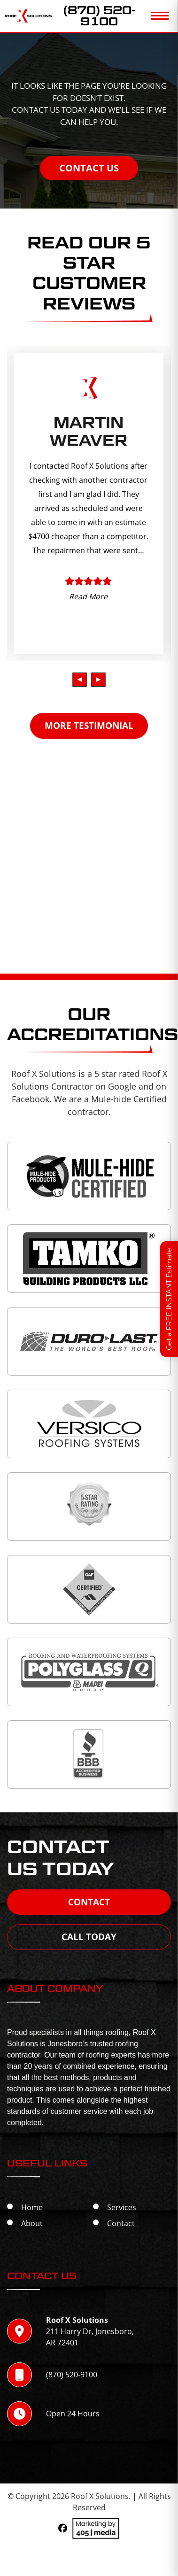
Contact (89, 1902)
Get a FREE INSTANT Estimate (169, 1299)
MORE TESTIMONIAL (89, 725)
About (32, 2223)
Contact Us (89, 168)
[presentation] (80, 680)
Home (32, 2207)
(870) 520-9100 (99, 16)
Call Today (89, 1937)
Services (121, 2207)
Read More (88, 596)
